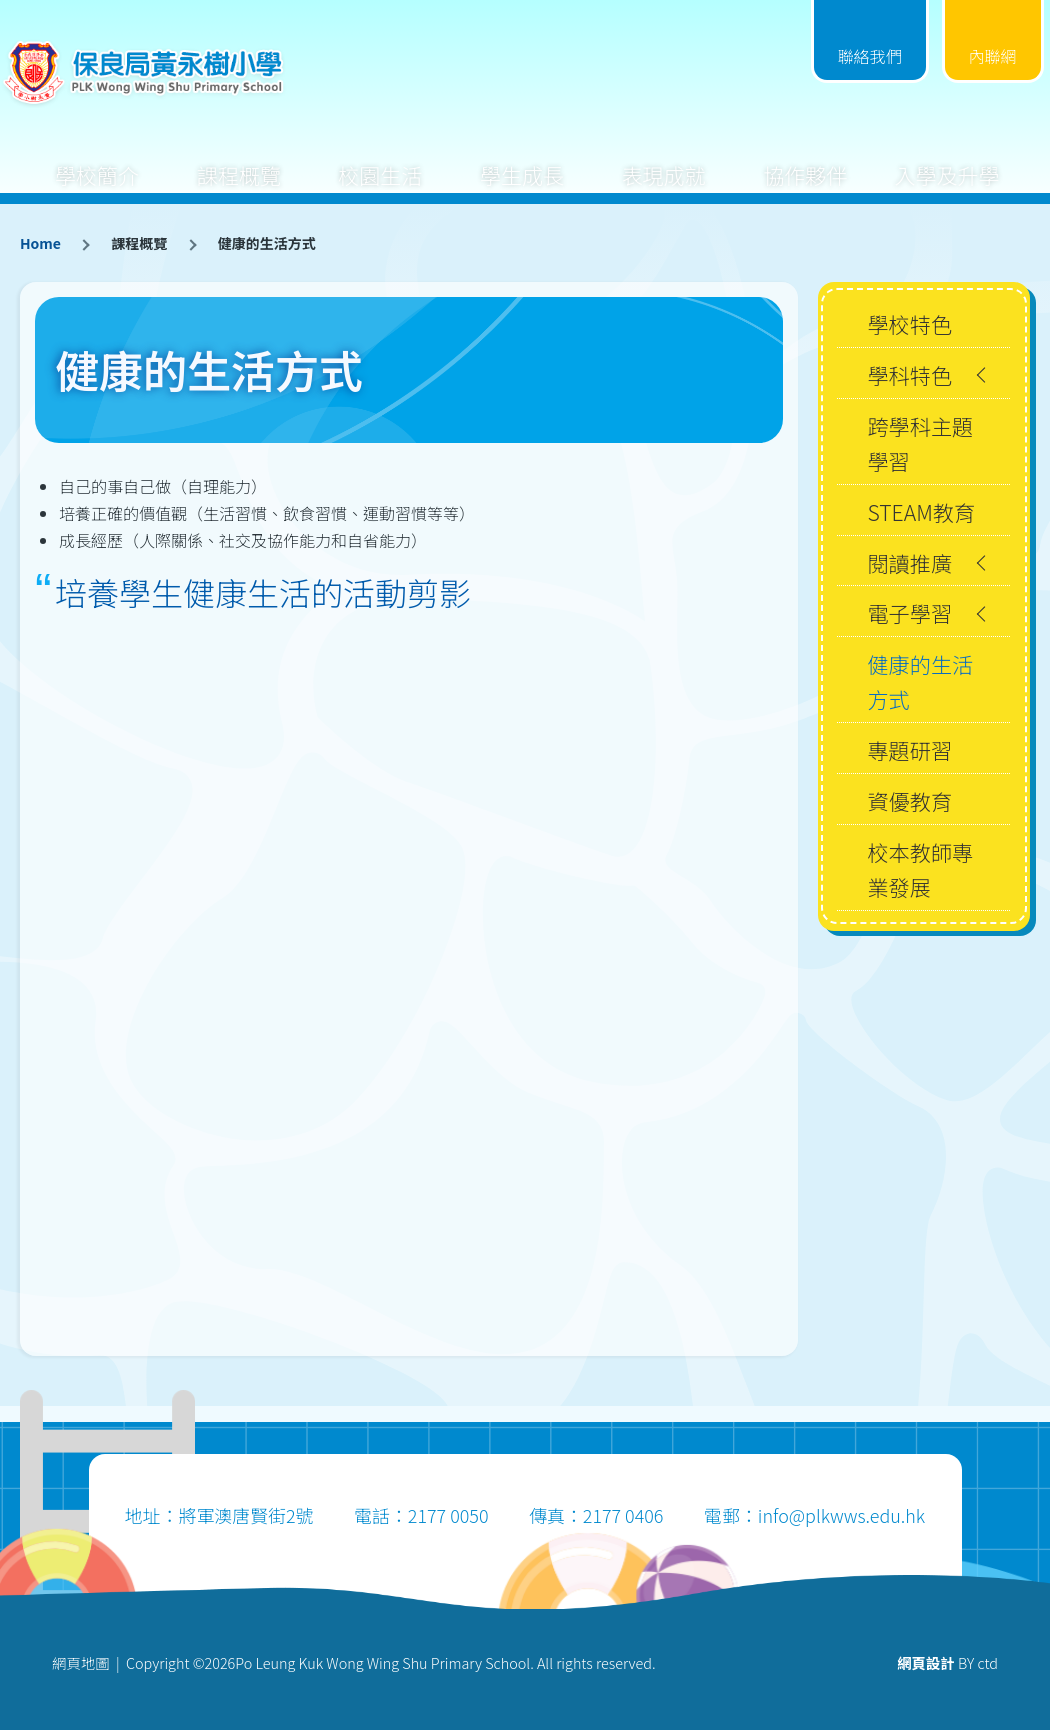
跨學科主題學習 (920, 443)
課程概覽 (239, 159)
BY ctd (947, 1662)
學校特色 (909, 323)
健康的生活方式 (920, 681)
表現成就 (664, 159)
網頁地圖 (81, 1662)
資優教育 (909, 800)
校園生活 (380, 159)
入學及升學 (946, 159)
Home (40, 243)
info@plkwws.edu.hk (841, 1515)
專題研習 (909, 749)
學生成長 (522, 159)
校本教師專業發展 (920, 869)
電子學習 (909, 612)
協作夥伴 (805, 159)
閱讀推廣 (909, 562)
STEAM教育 (921, 511)
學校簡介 (97, 159)
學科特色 (909, 374)
